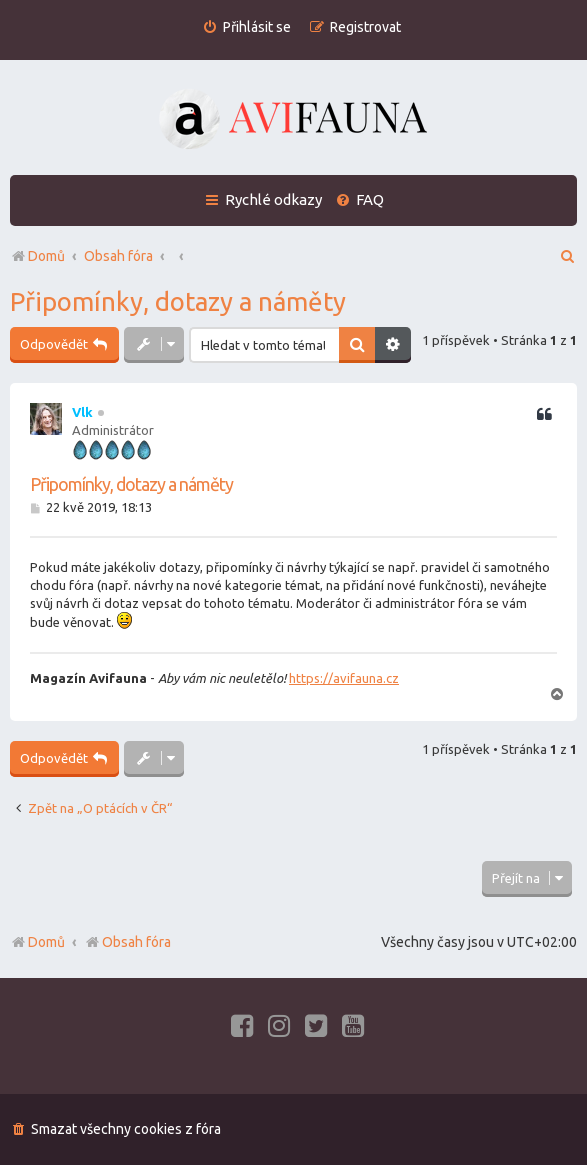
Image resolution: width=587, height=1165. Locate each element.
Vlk (82, 412)
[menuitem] (246, 27)
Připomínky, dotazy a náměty (178, 301)
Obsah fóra (127, 942)
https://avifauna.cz (344, 678)
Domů (46, 942)
